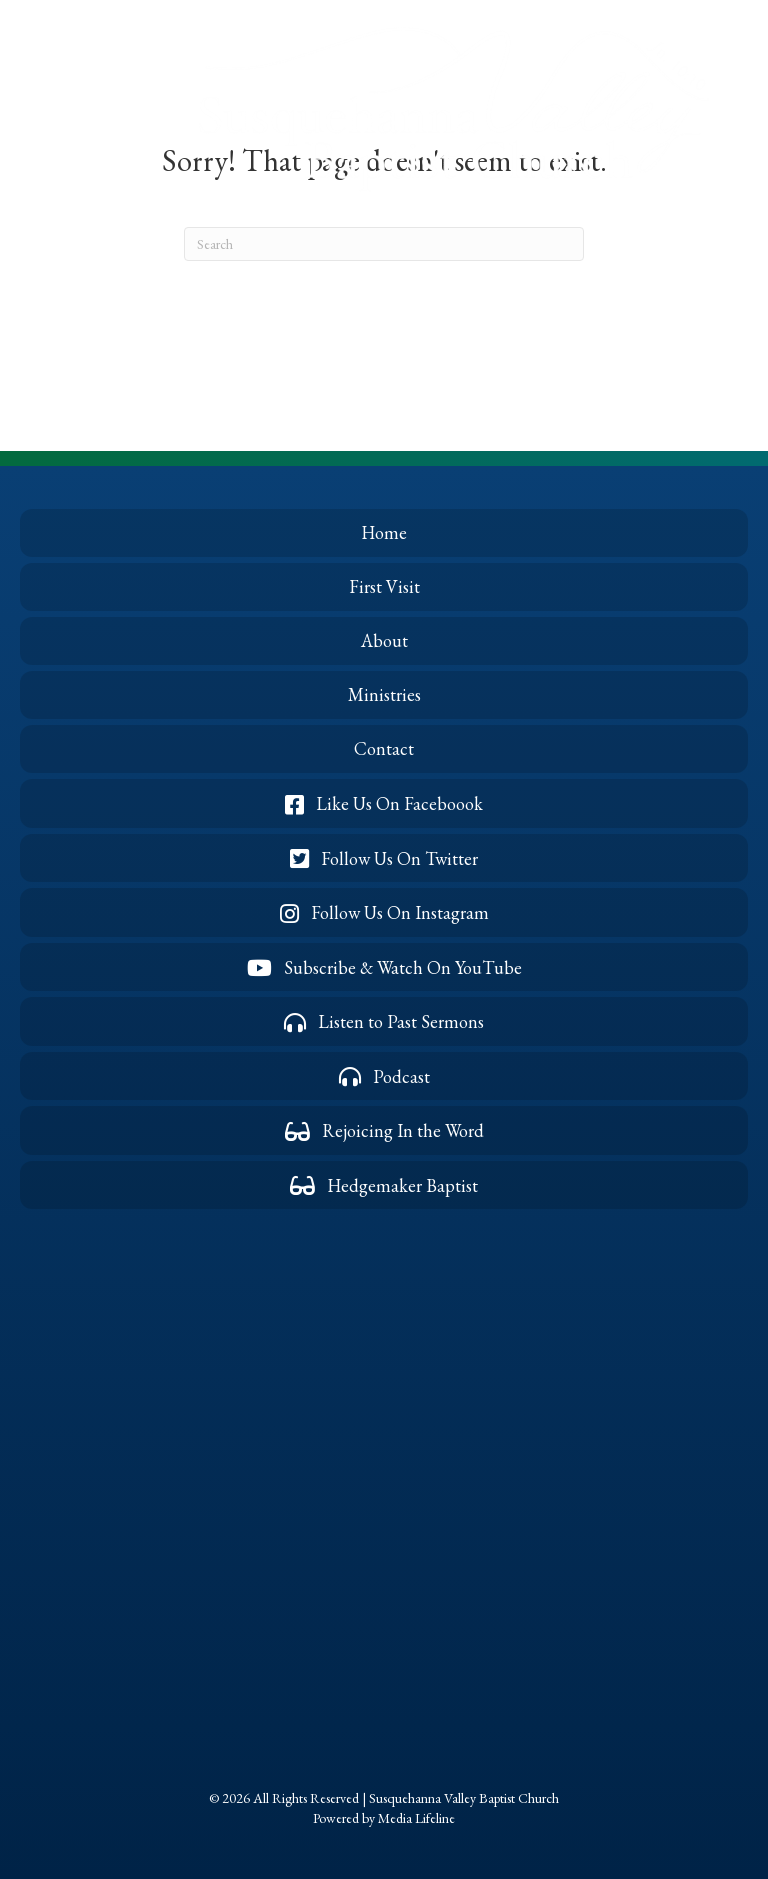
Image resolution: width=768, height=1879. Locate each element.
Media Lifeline (416, 1818)
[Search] (384, 244)
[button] (54, 114)
